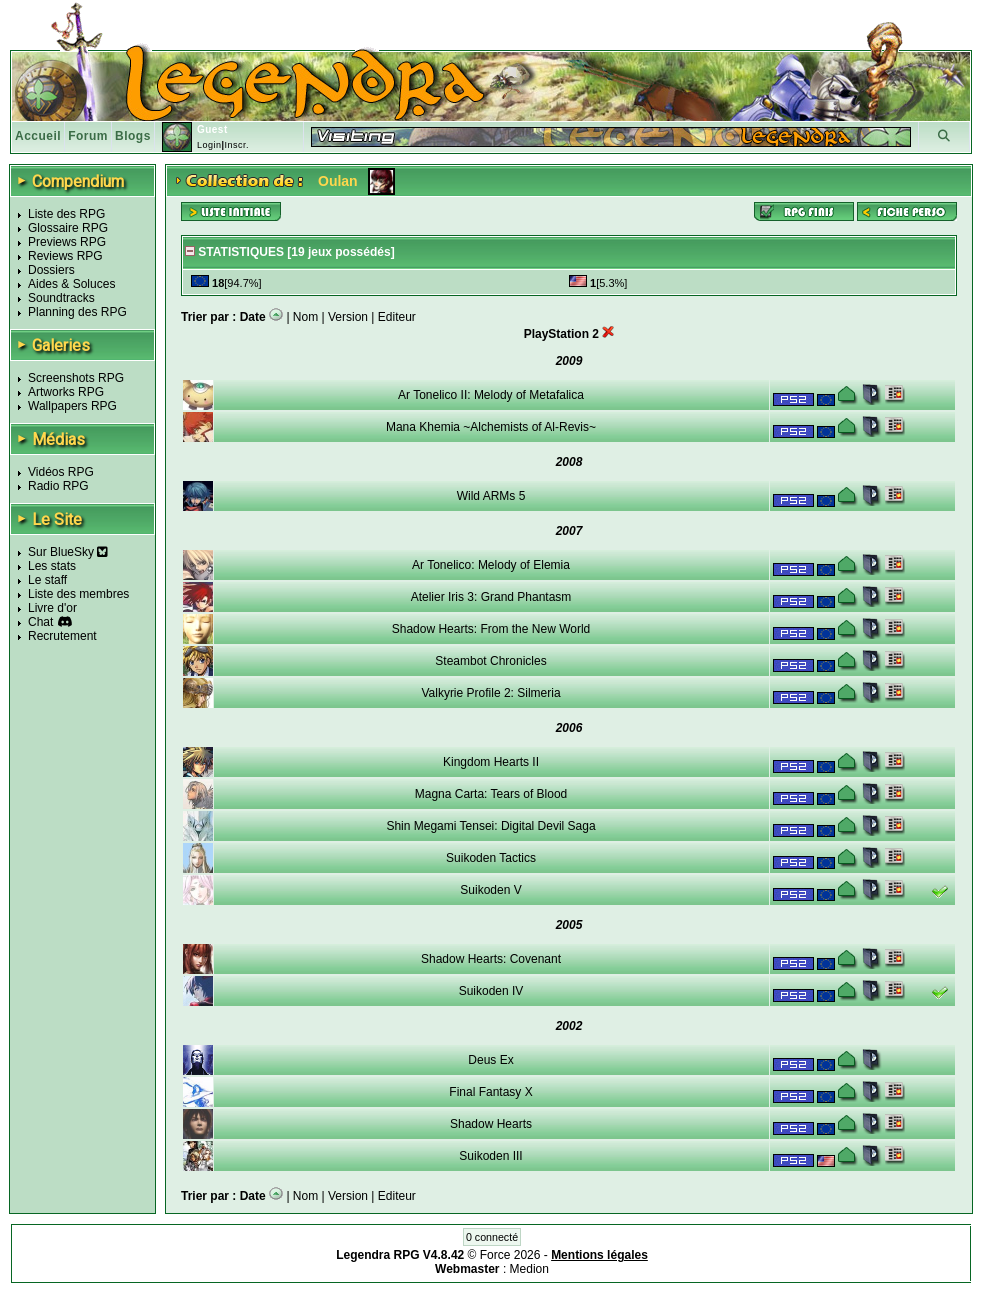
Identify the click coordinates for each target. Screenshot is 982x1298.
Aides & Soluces (71, 284)
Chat (40, 622)
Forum (88, 136)
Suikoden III (490, 1156)
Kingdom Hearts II (491, 762)
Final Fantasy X (490, 1092)
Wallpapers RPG (72, 406)
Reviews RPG (65, 256)
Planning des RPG (77, 312)
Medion (529, 1269)
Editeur (397, 317)
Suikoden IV (491, 991)
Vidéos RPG (61, 472)
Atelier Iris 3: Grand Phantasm (491, 597)
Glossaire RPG (68, 228)
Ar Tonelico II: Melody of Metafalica (491, 395)
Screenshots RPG (76, 378)
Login (209, 145)
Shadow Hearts (491, 1124)
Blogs (133, 136)
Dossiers (51, 270)
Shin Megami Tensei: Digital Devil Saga (490, 826)
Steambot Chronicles (490, 661)
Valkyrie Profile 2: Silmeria (490, 693)
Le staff (47, 580)
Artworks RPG (66, 392)
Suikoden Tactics (491, 858)
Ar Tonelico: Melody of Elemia (491, 565)
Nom (305, 317)
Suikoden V (490, 890)
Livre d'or (52, 608)
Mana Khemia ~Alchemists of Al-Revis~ (491, 427)
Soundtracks (61, 298)
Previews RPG (67, 242)
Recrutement (62, 636)
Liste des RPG (66, 214)
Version (348, 317)
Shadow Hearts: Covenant (491, 959)
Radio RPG (58, 486)
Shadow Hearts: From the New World (491, 629)
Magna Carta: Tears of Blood (491, 794)
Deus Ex (490, 1060)
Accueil (38, 136)
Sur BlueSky (68, 552)
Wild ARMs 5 (491, 496)
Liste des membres (78, 594)
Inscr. (236, 145)
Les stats (52, 566)
